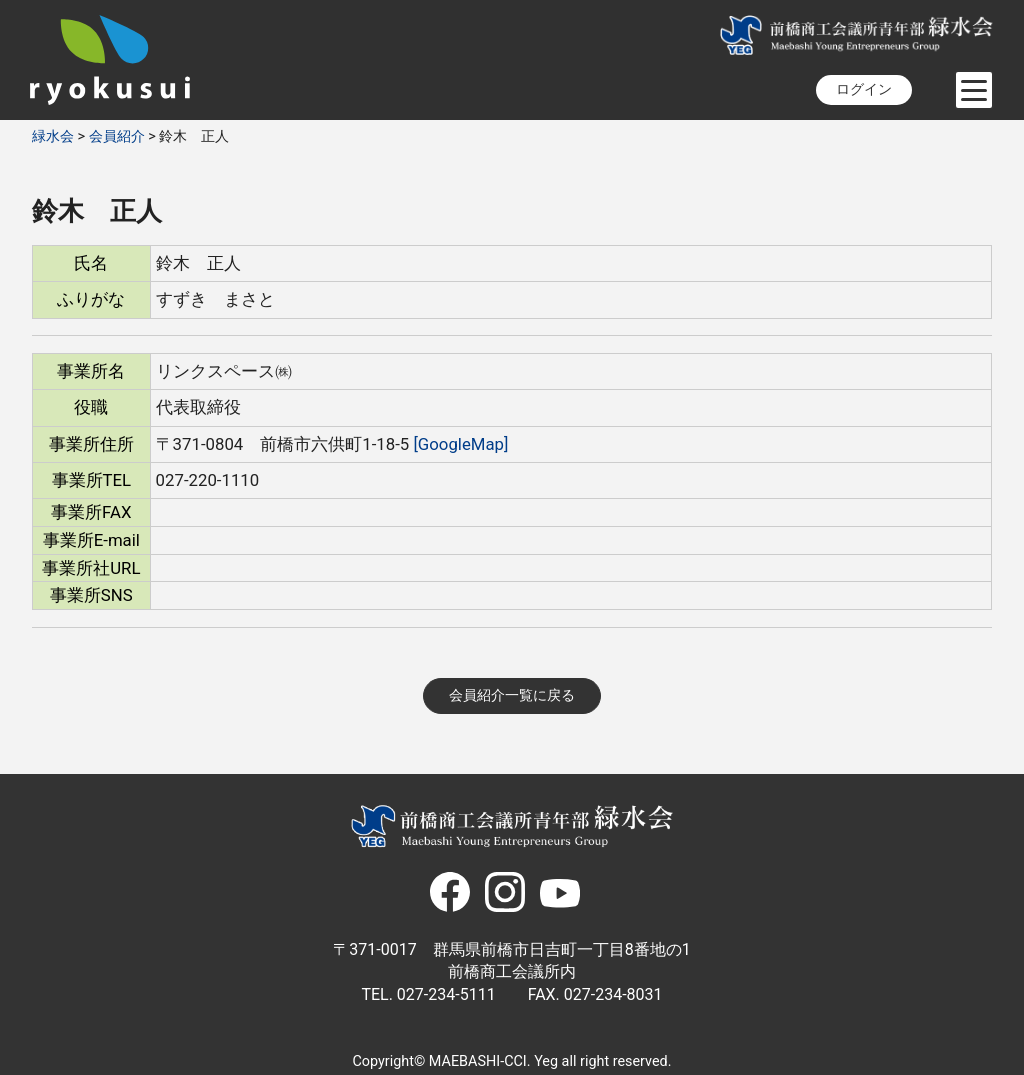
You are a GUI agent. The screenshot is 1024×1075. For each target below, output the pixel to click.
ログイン (864, 89)
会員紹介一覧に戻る (512, 695)
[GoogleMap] (460, 444)
